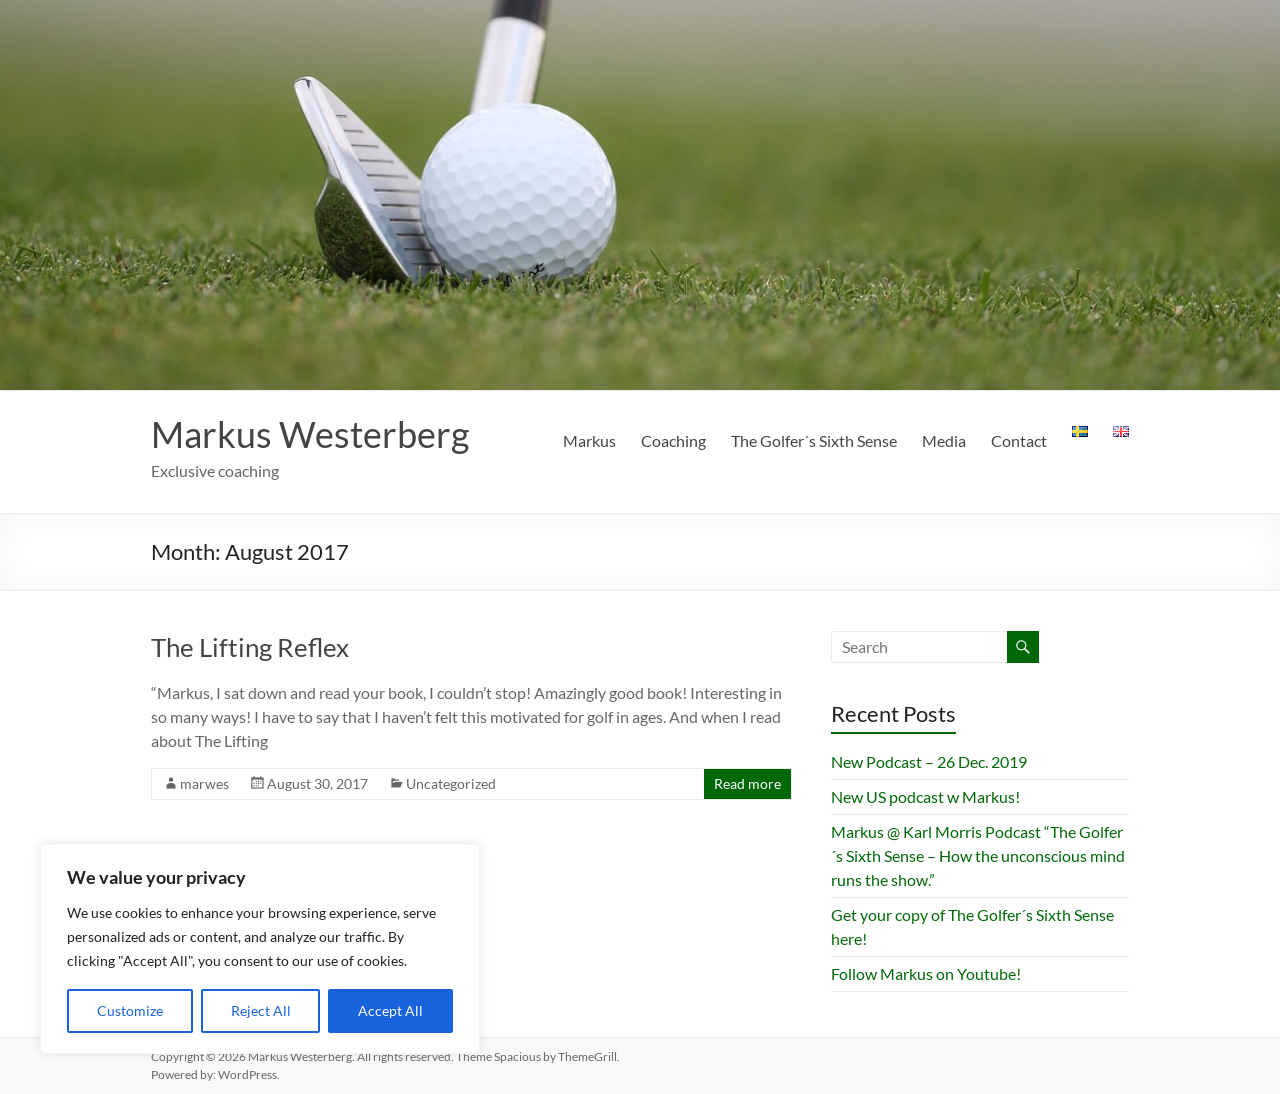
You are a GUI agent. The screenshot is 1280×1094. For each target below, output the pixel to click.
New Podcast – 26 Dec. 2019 (929, 761)
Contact (1019, 440)
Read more (747, 783)
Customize (130, 1010)
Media (944, 440)
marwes (204, 783)
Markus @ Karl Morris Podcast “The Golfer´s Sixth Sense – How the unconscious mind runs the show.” (978, 855)
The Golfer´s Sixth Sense (814, 440)
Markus (589, 440)
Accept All (390, 1010)
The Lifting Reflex (250, 647)
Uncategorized (451, 783)
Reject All (261, 1010)
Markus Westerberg (310, 434)
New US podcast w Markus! (925, 796)
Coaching (673, 440)
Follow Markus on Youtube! (926, 973)
